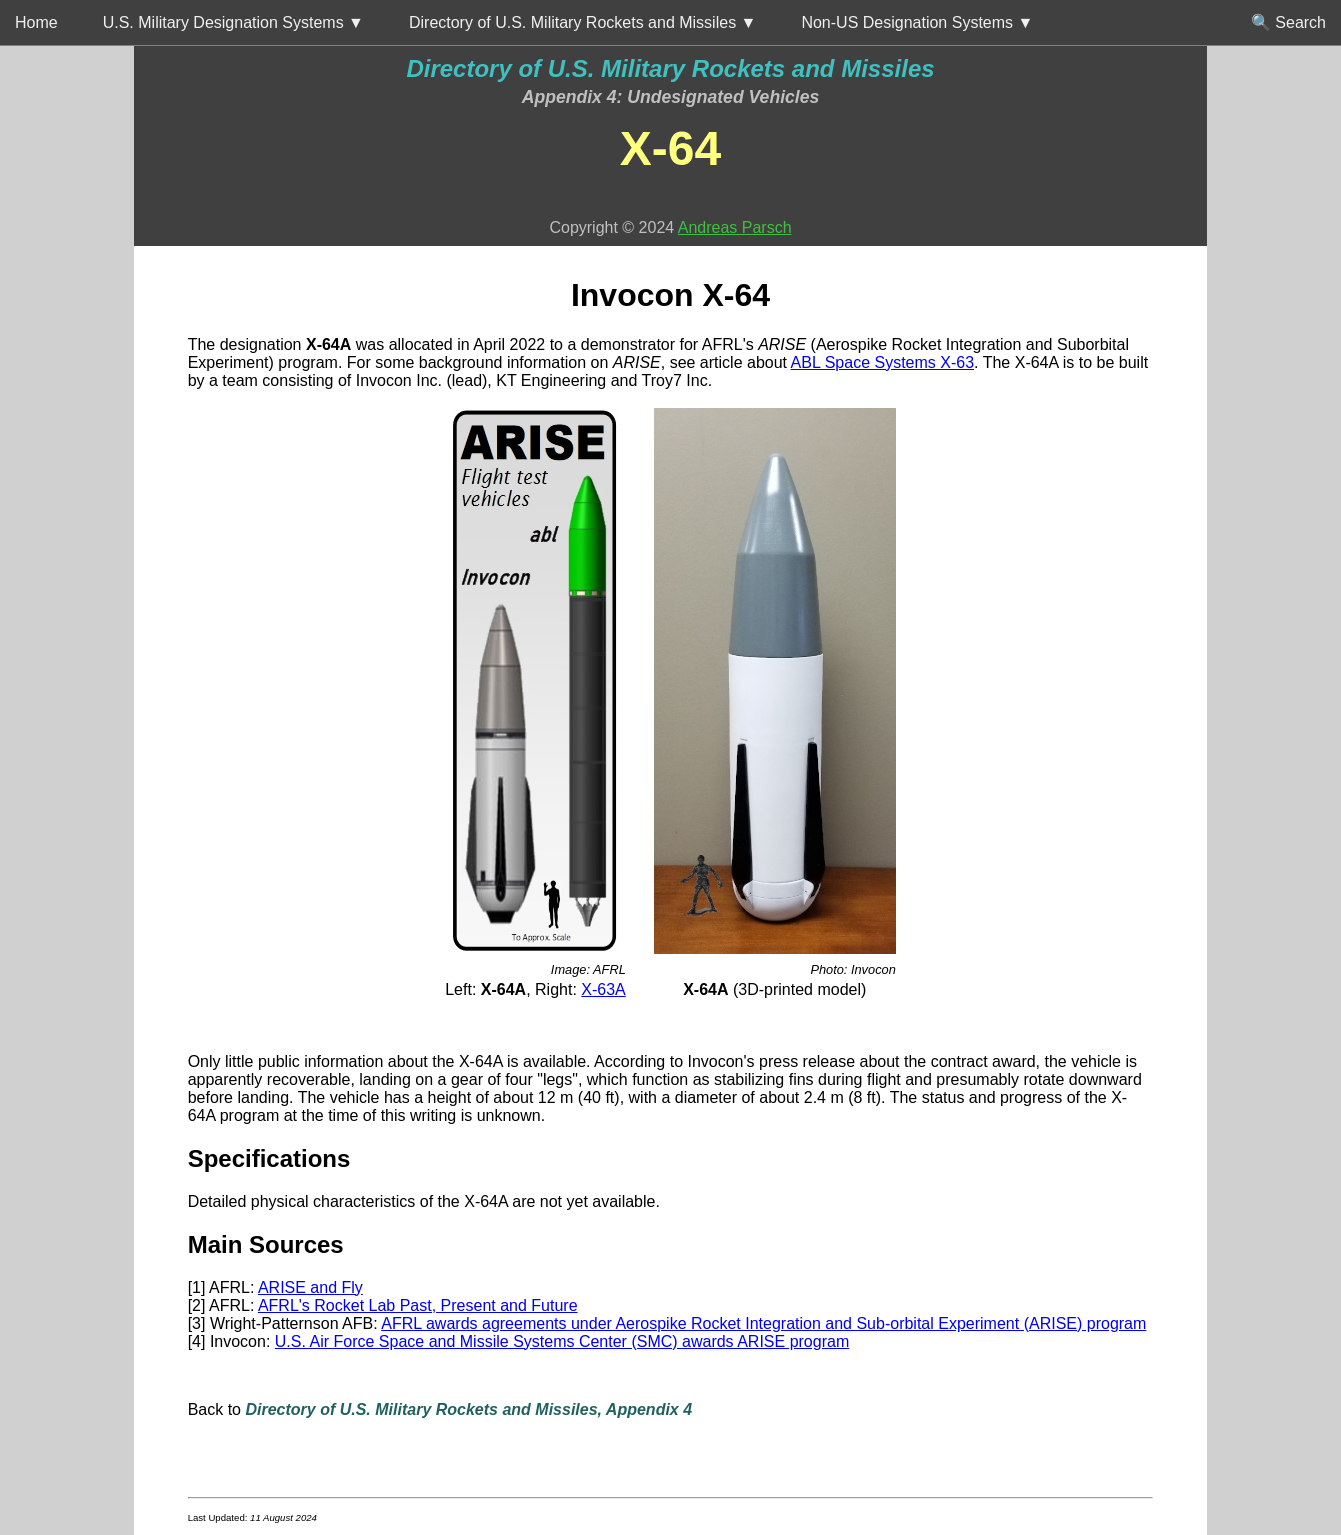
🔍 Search (1288, 22)
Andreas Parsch (735, 227)
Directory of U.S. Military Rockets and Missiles (670, 68)
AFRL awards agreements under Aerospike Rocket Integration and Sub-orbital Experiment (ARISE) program (763, 1323)
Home (36, 22)
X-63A (603, 989)
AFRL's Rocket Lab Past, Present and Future (418, 1305)
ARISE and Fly (310, 1287)
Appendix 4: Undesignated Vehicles (671, 97)
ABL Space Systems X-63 (883, 362)
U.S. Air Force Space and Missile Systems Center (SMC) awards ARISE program (562, 1341)
